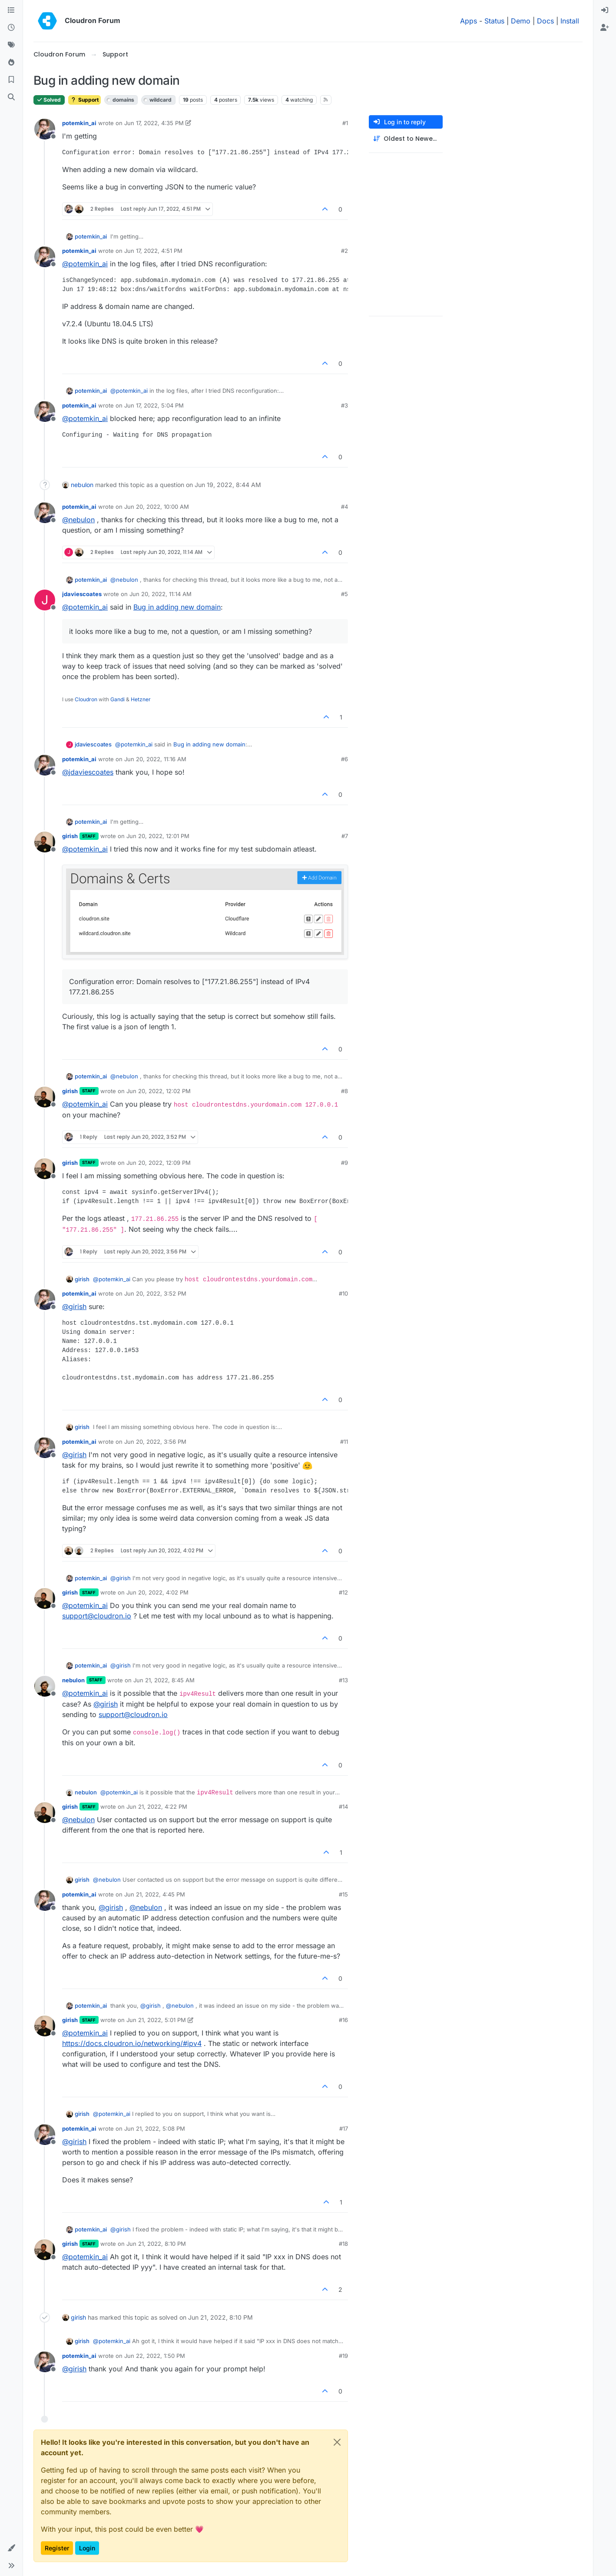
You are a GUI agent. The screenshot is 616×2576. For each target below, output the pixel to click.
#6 (344, 759)
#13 (343, 1680)
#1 (345, 122)
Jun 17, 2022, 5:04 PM (154, 405)
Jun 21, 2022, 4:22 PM (156, 1806)
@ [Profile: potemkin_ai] (85, 263)
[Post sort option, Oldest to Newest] (406, 139)
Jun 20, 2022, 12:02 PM (158, 1090)
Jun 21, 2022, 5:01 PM (156, 2019)
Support (84, 99)
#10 (343, 1293)
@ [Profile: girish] (74, 1306)
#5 (344, 593)
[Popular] (11, 63)
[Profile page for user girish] (44, 842)
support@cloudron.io (96, 1615)
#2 (344, 250)
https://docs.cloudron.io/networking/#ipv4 (132, 2043)
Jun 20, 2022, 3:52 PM (155, 1293)
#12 (343, 1592)
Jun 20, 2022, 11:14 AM (160, 593)
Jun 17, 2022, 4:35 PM (154, 122)
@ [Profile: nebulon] (78, 519)
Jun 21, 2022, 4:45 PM (154, 1894)
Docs (545, 21)
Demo (520, 21)
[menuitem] (605, 10)
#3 (344, 405)
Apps (468, 21)
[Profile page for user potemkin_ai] (44, 129)
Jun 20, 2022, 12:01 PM (157, 835)
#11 (344, 1441)
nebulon (82, 484)
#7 (344, 835)
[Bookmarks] (11, 80)
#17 (343, 2128)
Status (494, 21)
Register (57, 2548)
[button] (11, 2548)
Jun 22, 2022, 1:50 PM (154, 2355)
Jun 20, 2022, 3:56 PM (155, 1441)
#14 (343, 1806)
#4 (344, 506)
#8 (344, 1090)
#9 (344, 1162)
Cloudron (86, 699)
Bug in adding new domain (177, 607)
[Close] (337, 2442)
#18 (343, 2243)
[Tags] (11, 45)
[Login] (605, 10)
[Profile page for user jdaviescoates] (44, 600)
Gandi (117, 699)
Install (569, 21)
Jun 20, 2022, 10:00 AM (156, 506)
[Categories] (11, 10)
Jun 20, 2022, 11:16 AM (155, 759)
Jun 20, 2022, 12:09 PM (158, 1162)
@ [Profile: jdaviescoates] (87, 772)
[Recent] (11, 28)
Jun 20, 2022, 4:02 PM (157, 1592)
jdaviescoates (82, 593)
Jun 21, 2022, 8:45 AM (164, 1680)
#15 (343, 1894)
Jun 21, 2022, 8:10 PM (156, 2243)
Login (87, 2548)
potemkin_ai (79, 122)
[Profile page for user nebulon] (44, 1686)
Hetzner (141, 699)
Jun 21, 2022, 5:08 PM (154, 2128)
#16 (343, 2019)
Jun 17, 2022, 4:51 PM (153, 250)
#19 (343, 2355)
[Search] (11, 97)
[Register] (605, 28)
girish (70, 835)
